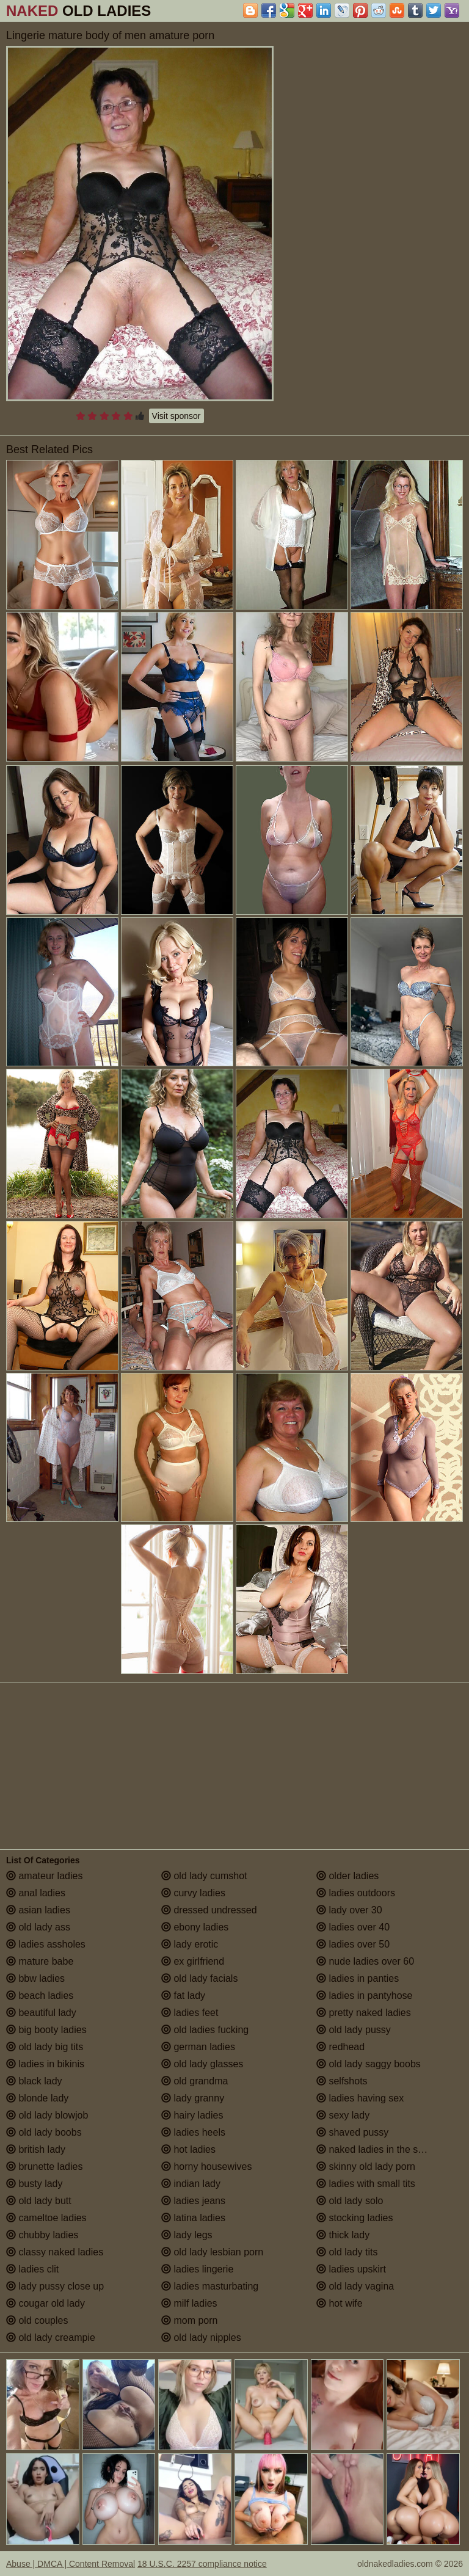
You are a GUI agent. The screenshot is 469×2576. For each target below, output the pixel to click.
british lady (35, 2149)
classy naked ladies (54, 2252)
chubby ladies (42, 2235)
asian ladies (38, 1910)
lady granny (192, 2098)
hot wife (339, 2303)
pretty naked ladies (363, 2012)
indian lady (190, 2183)
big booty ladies (46, 2030)
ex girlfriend (192, 1961)
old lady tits (346, 2252)
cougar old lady (45, 2303)
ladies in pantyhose (364, 1995)
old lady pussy (353, 2030)
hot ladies (188, 2149)
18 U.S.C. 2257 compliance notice (202, 2564)
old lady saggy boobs (368, 2064)
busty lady (34, 2183)
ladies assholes (45, 1944)
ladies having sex (360, 2098)
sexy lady (342, 2115)
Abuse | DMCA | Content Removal (70, 2564)
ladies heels (193, 2132)
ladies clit (32, 2269)
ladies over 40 (353, 1927)
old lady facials (199, 1978)
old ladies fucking (205, 2030)
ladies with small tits (365, 2183)
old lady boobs (44, 2132)
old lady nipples (201, 2337)
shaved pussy (352, 2132)
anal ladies (35, 1893)
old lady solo (349, 2201)
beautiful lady (41, 2012)
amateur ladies (44, 1876)
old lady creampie (50, 2337)
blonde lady (37, 2098)
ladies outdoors (355, 1893)
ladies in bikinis (45, 2064)
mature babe (39, 1961)
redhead (340, 2047)
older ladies (347, 1876)
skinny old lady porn (365, 2166)
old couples (37, 2320)
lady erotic (189, 1944)
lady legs (187, 2235)
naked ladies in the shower (380, 2149)
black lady (34, 2081)
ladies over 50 (353, 1944)
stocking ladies (354, 2218)
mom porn (189, 2320)
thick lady (342, 2235)
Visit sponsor (176, 416)
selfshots (342, 2081)
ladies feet (189, 2012)
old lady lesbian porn (212, 2252)
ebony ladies (194, 1927)
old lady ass (38, 1927)
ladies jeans (193, 2201)
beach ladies (39, 1995)
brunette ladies (44, 2166)
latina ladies (193, 2218)
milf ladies (189, 2303)
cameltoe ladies (46, 2218)
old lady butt (38, 2201)
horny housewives (206, 2166)
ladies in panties (357, 1978)
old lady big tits (44, 2047)
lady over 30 (349, 1910)
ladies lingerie (197, 2269)
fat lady (183, 1995)
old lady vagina (355, 2286)
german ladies (198, 2047)
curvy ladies (193, 1893)
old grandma (194, 2081)
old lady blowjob (47, 2115)
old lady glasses (202, 2064)
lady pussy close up (55, 2286)
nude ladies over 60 (365, 1961)
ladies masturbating (209, 2286)
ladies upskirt (351, 2269)
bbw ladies (35, 1978)
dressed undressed (209, 1910)
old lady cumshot (204, 1876)
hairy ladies (192, 2115)
